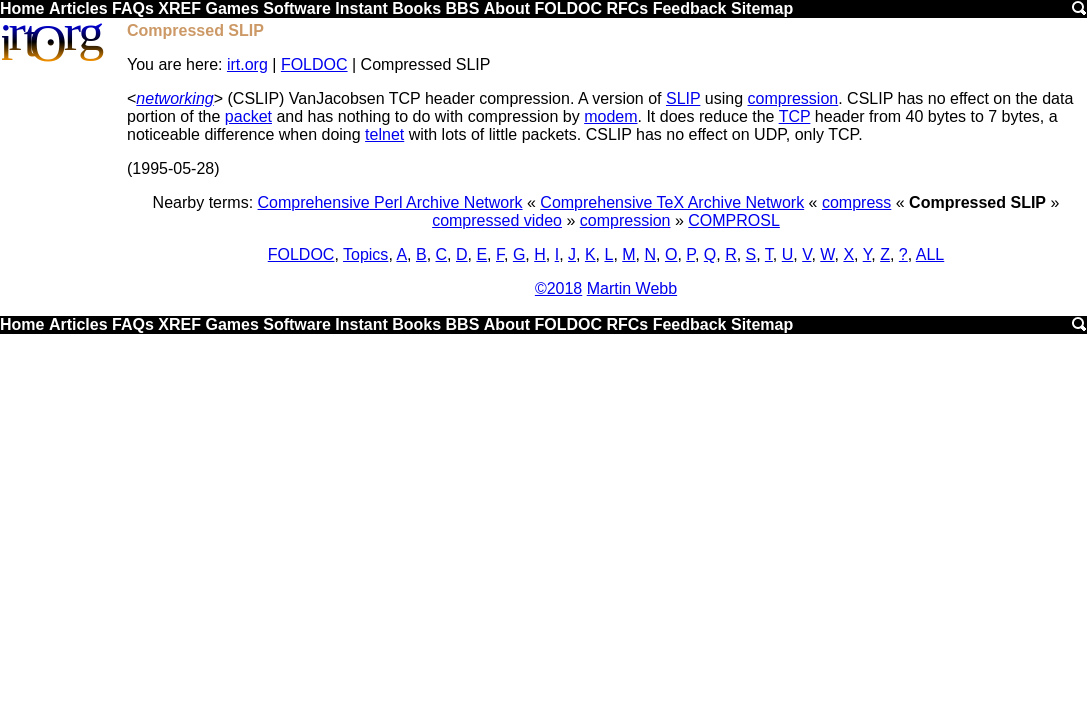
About (507, 8)
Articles (78, 8)
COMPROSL (734, 220)
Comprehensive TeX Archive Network (672, 202)
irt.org (247, 64)
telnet (384, 134)
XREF (179, 8)
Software (297, 8)
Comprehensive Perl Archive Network (390, 202)
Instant (361, 8)
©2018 (558, 288)
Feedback (690, 8)
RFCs (627, 8)
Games (231, 8)
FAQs (133, 8)
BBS (463, 8)
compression (793, 98)
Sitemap (762, 8)
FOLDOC (568, 8)
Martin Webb (632, 288)
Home (22, 8)
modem (610, 116)
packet (248, 116)
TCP (795, 116)
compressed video (497, 220)
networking (174, 98)
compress (856, 202)
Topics (365, 254)
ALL (930, 254)
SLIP (683, 98)
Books (416, 8)
